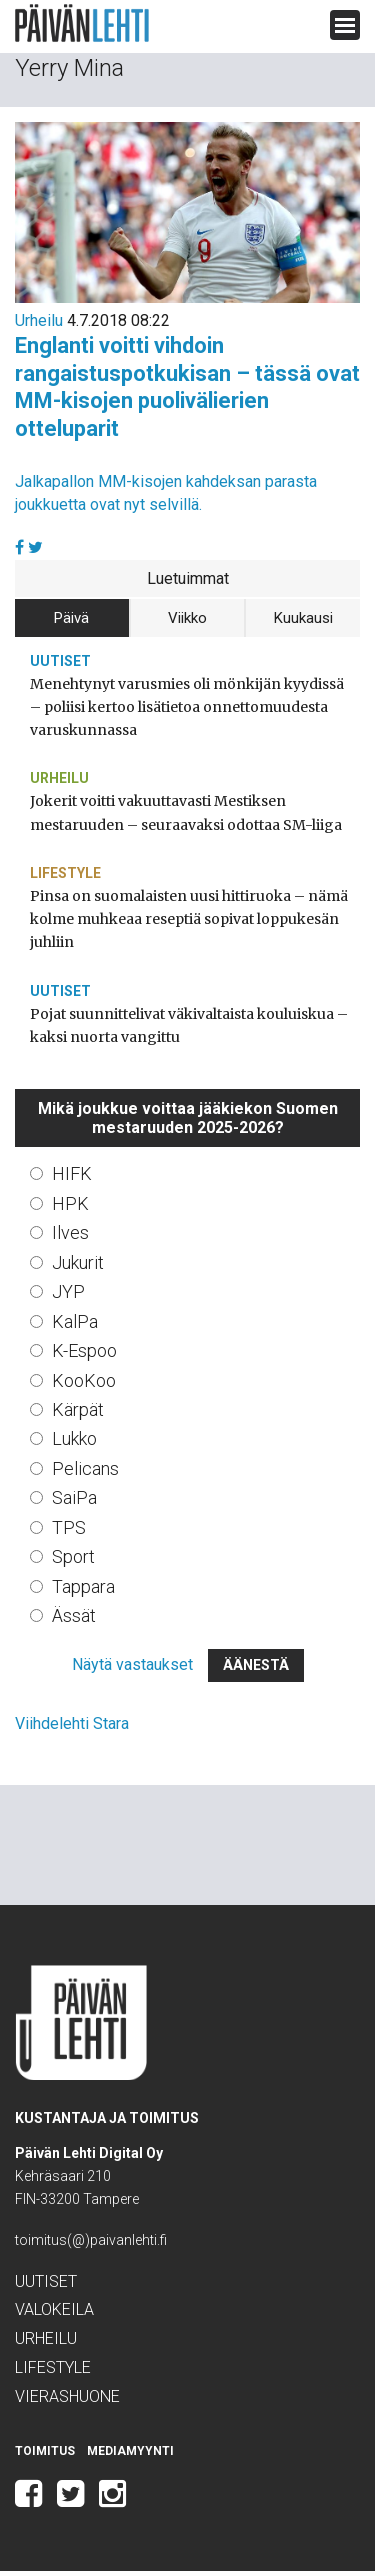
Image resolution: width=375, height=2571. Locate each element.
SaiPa (74, 1497)
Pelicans (85, 1468)
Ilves (70, 1232)
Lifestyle (65, 873)
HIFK (72, 1173)
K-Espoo (84, 1350)
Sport (73, 1556)
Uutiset (60, 661)
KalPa (75, 1321)
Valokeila (54, 2309)
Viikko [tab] (187, 618)
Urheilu (39, 320)
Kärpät (78, 1409)
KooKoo (84, 1380)
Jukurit (78, 1262)
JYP (68, 1291)
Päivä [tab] (71, 618)
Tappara (83, 1586)
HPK (70, 1203)
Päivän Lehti (82, 23)
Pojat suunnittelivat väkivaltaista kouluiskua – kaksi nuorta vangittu (189, 1025)
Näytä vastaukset (132, 1664)
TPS (69, 1527)
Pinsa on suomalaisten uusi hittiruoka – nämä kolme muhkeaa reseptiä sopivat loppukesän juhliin (189, 919)
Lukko (74, 1438)
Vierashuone (67, 2396)
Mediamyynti (130, 2451)
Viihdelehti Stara (72, 1723)
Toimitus (45, 2451)
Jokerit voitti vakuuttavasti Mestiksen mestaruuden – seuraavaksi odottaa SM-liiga (186, 812)
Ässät (74, 1615)
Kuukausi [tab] (303, 618)
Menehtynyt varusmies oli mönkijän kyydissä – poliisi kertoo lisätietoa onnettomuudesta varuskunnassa (187, 707)
